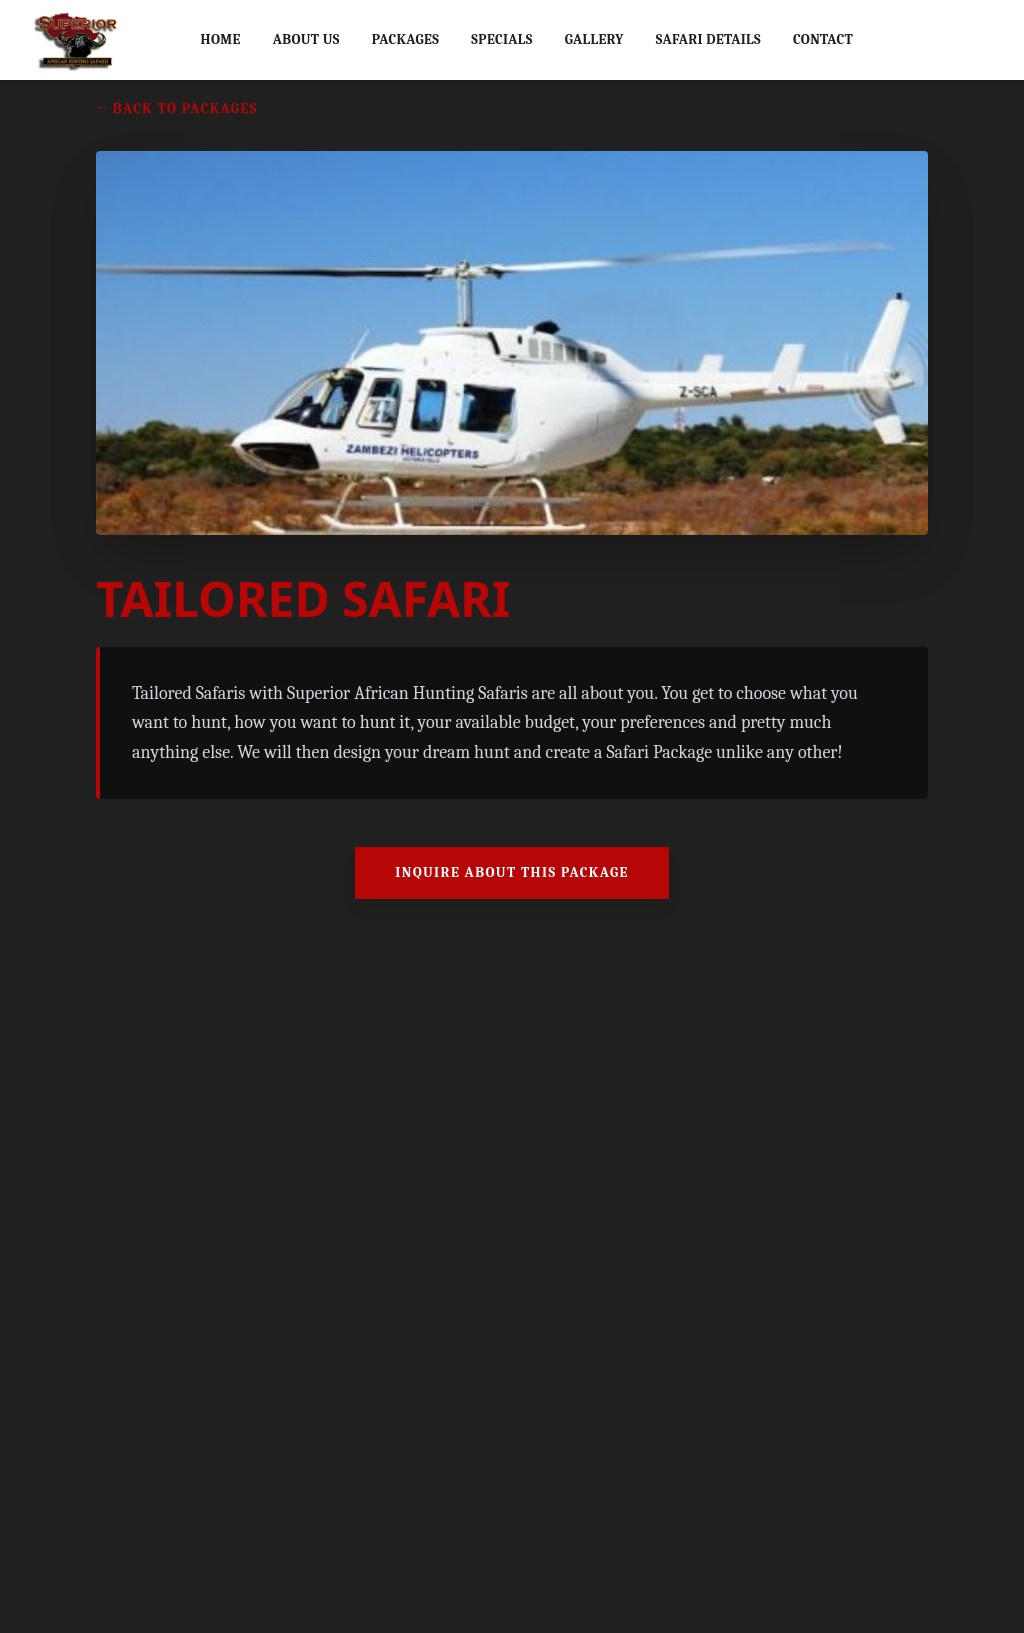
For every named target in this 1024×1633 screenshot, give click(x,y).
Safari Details (708, 39)
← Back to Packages (177, 108)
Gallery (594, 39)
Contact (823, 39)
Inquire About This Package (512, 872)
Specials (501, 39)
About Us (306, 39)
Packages (405, 39)
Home (221, 39)
